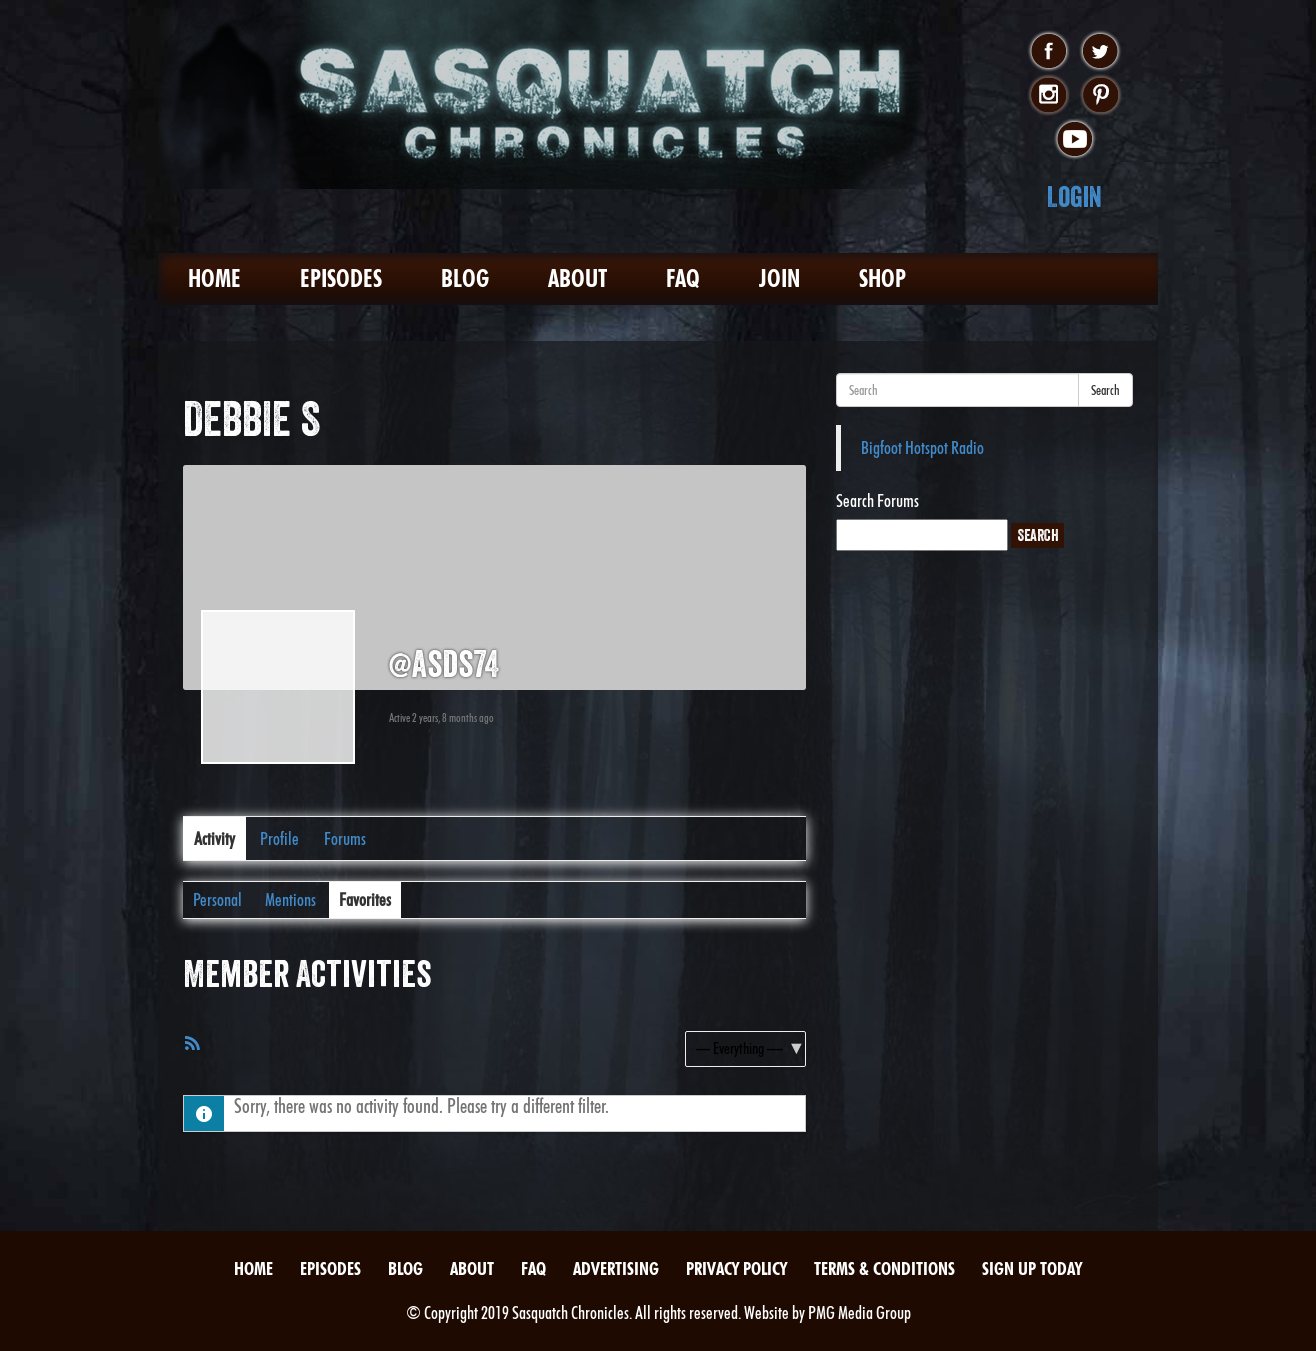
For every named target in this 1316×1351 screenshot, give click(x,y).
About (577, 278)
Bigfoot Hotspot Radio (922, 447)
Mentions (290, 899)
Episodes (341, 278)
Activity (214, 838)
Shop (882, 278)
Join (779, 278)
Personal (217, 899)
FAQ (683, 278)
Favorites (365, 899)
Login (1074, 196)
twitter (1100, 52)
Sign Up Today (1032, 1268)
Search (1105, 390)
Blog (465, 278)
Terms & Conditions (884, 1268)
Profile (279, 838)
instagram (1048, 96)
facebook (1048, 52)
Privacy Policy (736, 1268)
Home (214, 278)
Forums (345, 838)
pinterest (1100, 96)
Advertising (616, 1268)
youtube (1074, 140)
